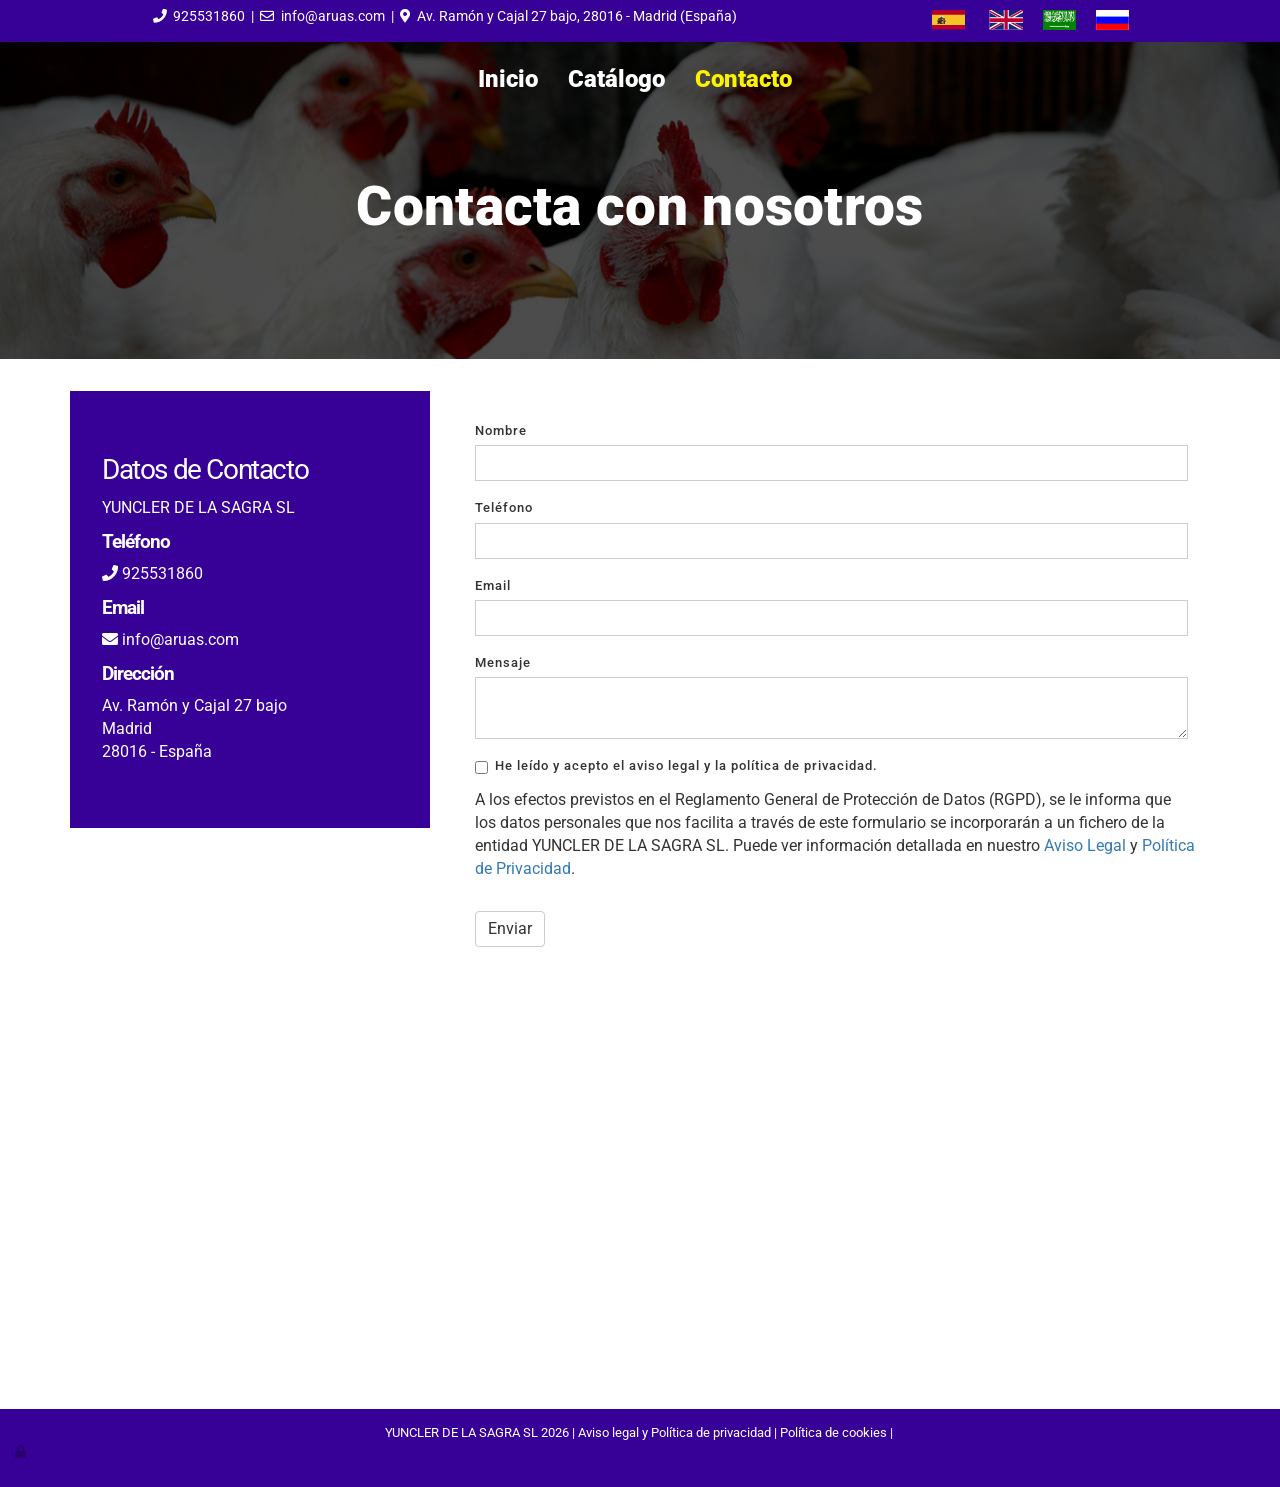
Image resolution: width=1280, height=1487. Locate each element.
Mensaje (503, 662)
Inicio (508, 79)
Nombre (501, 430)
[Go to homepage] (10, 79)
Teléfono (504, 507)
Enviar (510, 928)
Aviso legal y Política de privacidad (674, 1432)
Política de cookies (833, 1432)
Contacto (743, 79)
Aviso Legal (1085, 845)
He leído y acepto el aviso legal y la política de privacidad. (676, 766)
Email (493, 585)
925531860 (209, 16)
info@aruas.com (333, 16)
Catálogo (616, 79)
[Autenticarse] (22, 1451)
